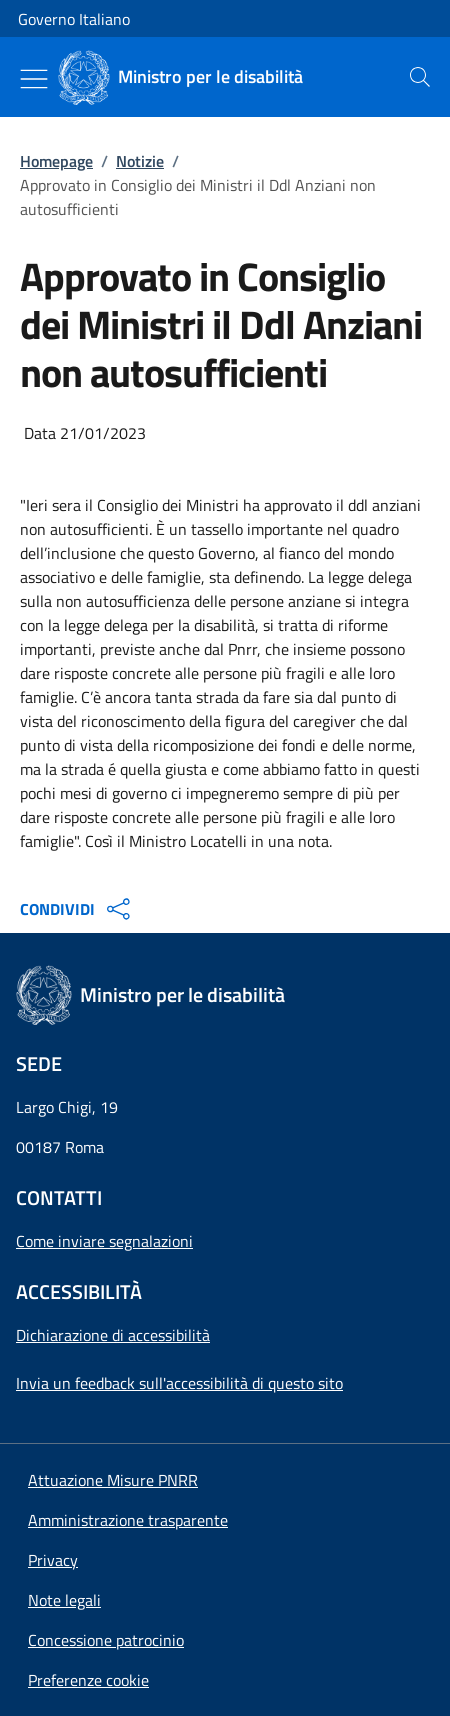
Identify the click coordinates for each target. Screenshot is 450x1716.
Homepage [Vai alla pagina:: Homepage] (56, 161)
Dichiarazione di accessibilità (113, 1335)
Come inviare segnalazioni (104, 1241)
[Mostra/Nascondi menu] (34, 79)
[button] (88, 1680)
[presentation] (420, 77)
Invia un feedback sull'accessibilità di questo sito (179, 1383)
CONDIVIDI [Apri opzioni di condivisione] (77, 909)
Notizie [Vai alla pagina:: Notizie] (140, 161)
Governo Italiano (74, 19)
